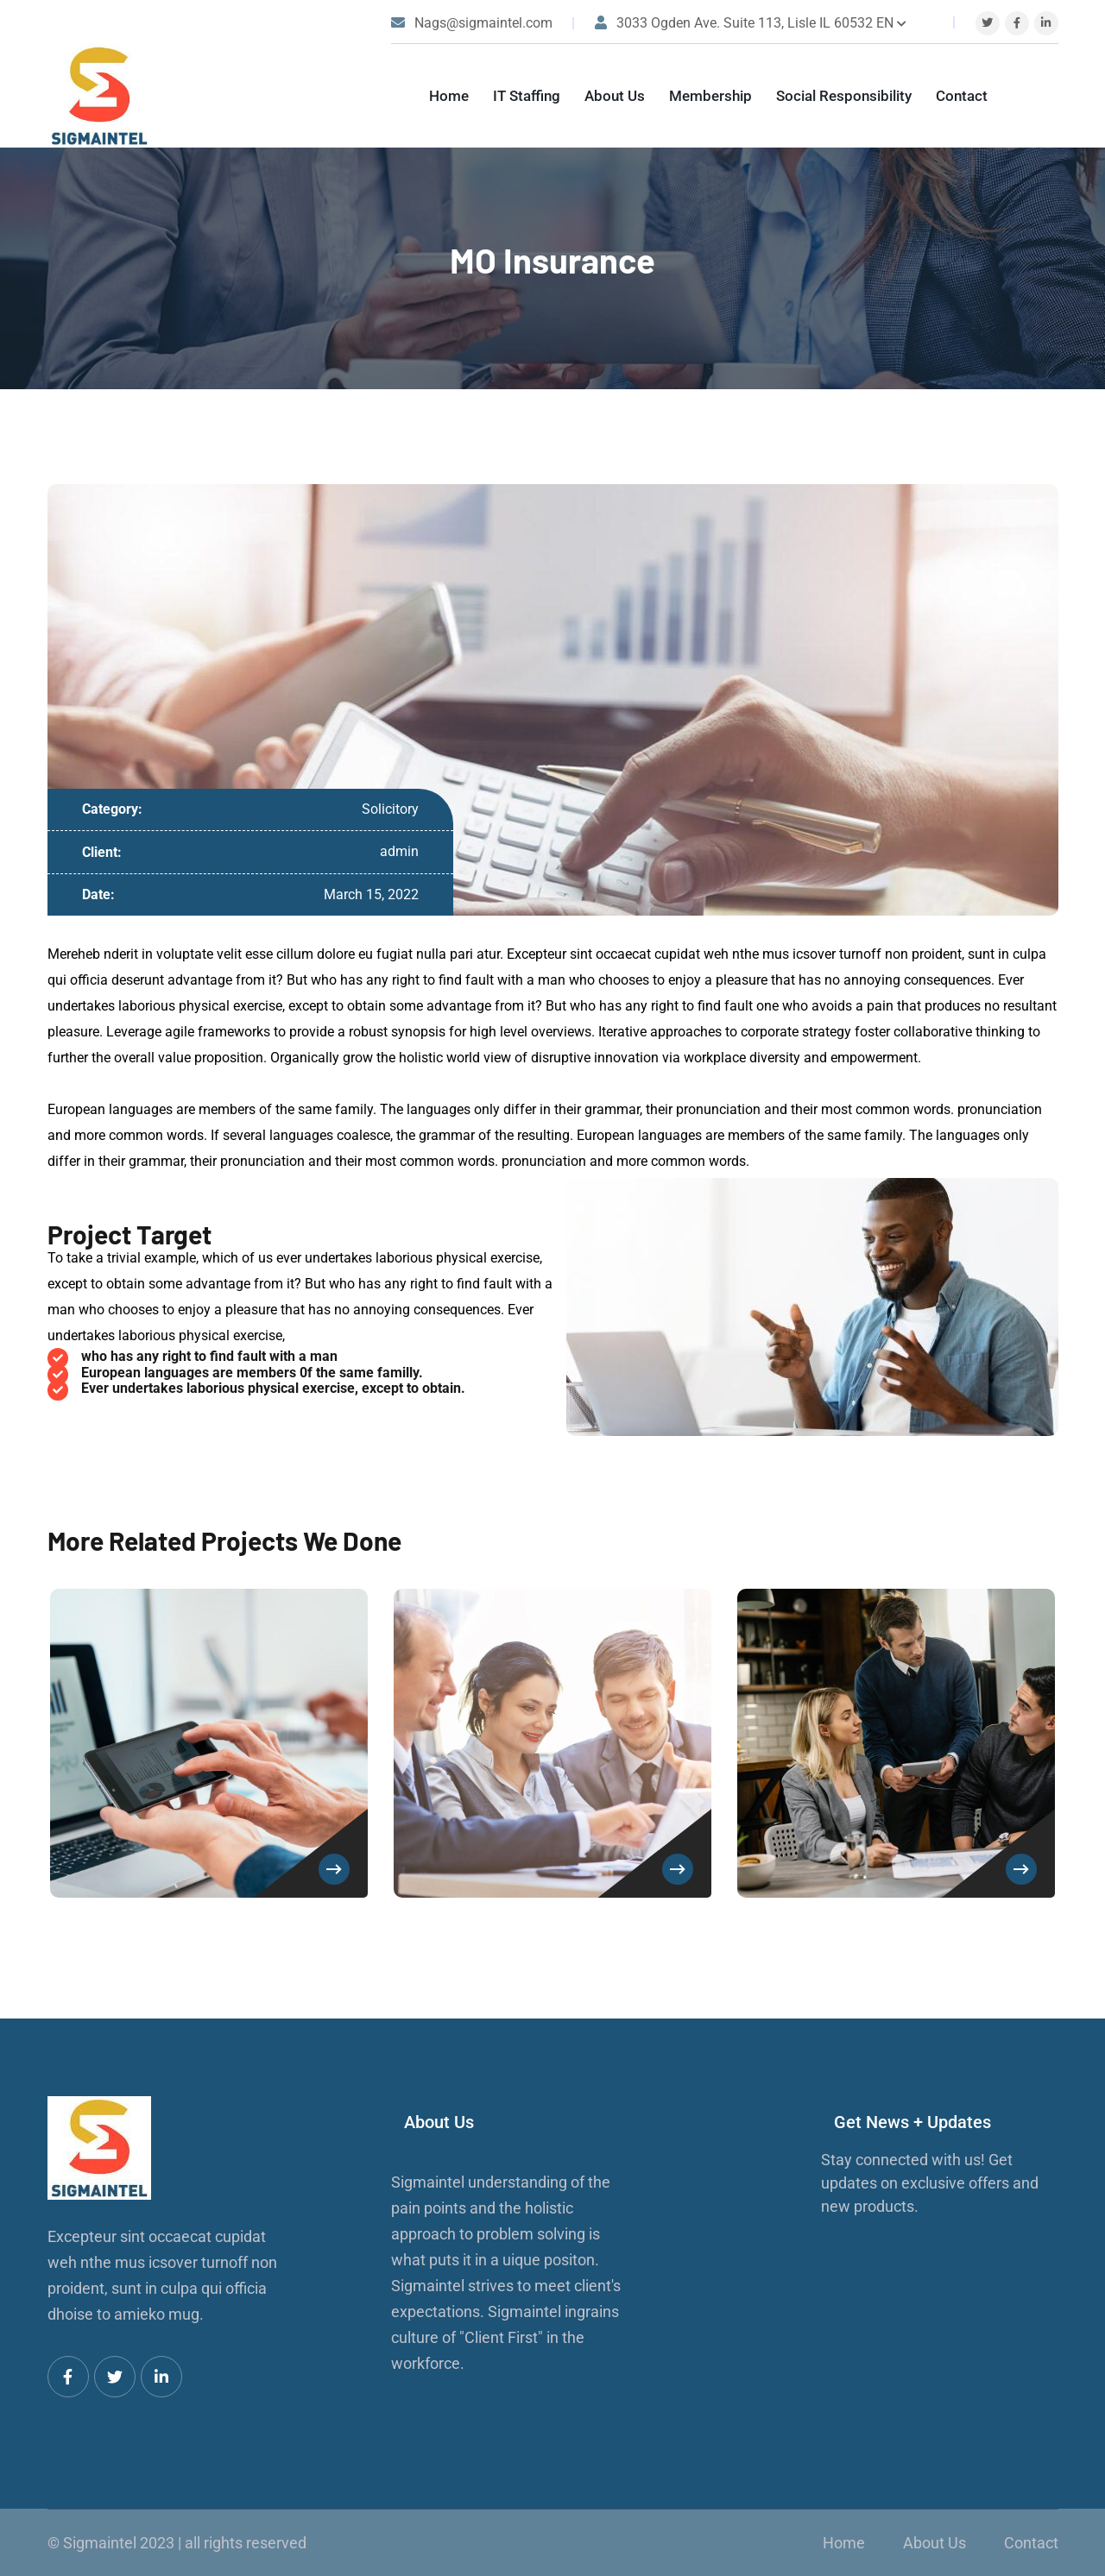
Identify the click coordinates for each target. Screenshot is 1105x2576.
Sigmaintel (99, 2543)
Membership (710, 95)
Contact (962, 95)
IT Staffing (526, 95)
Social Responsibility (844, 95)
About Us (614, 95)
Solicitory (390, 809)
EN (891, 23)
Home (449, 95)
